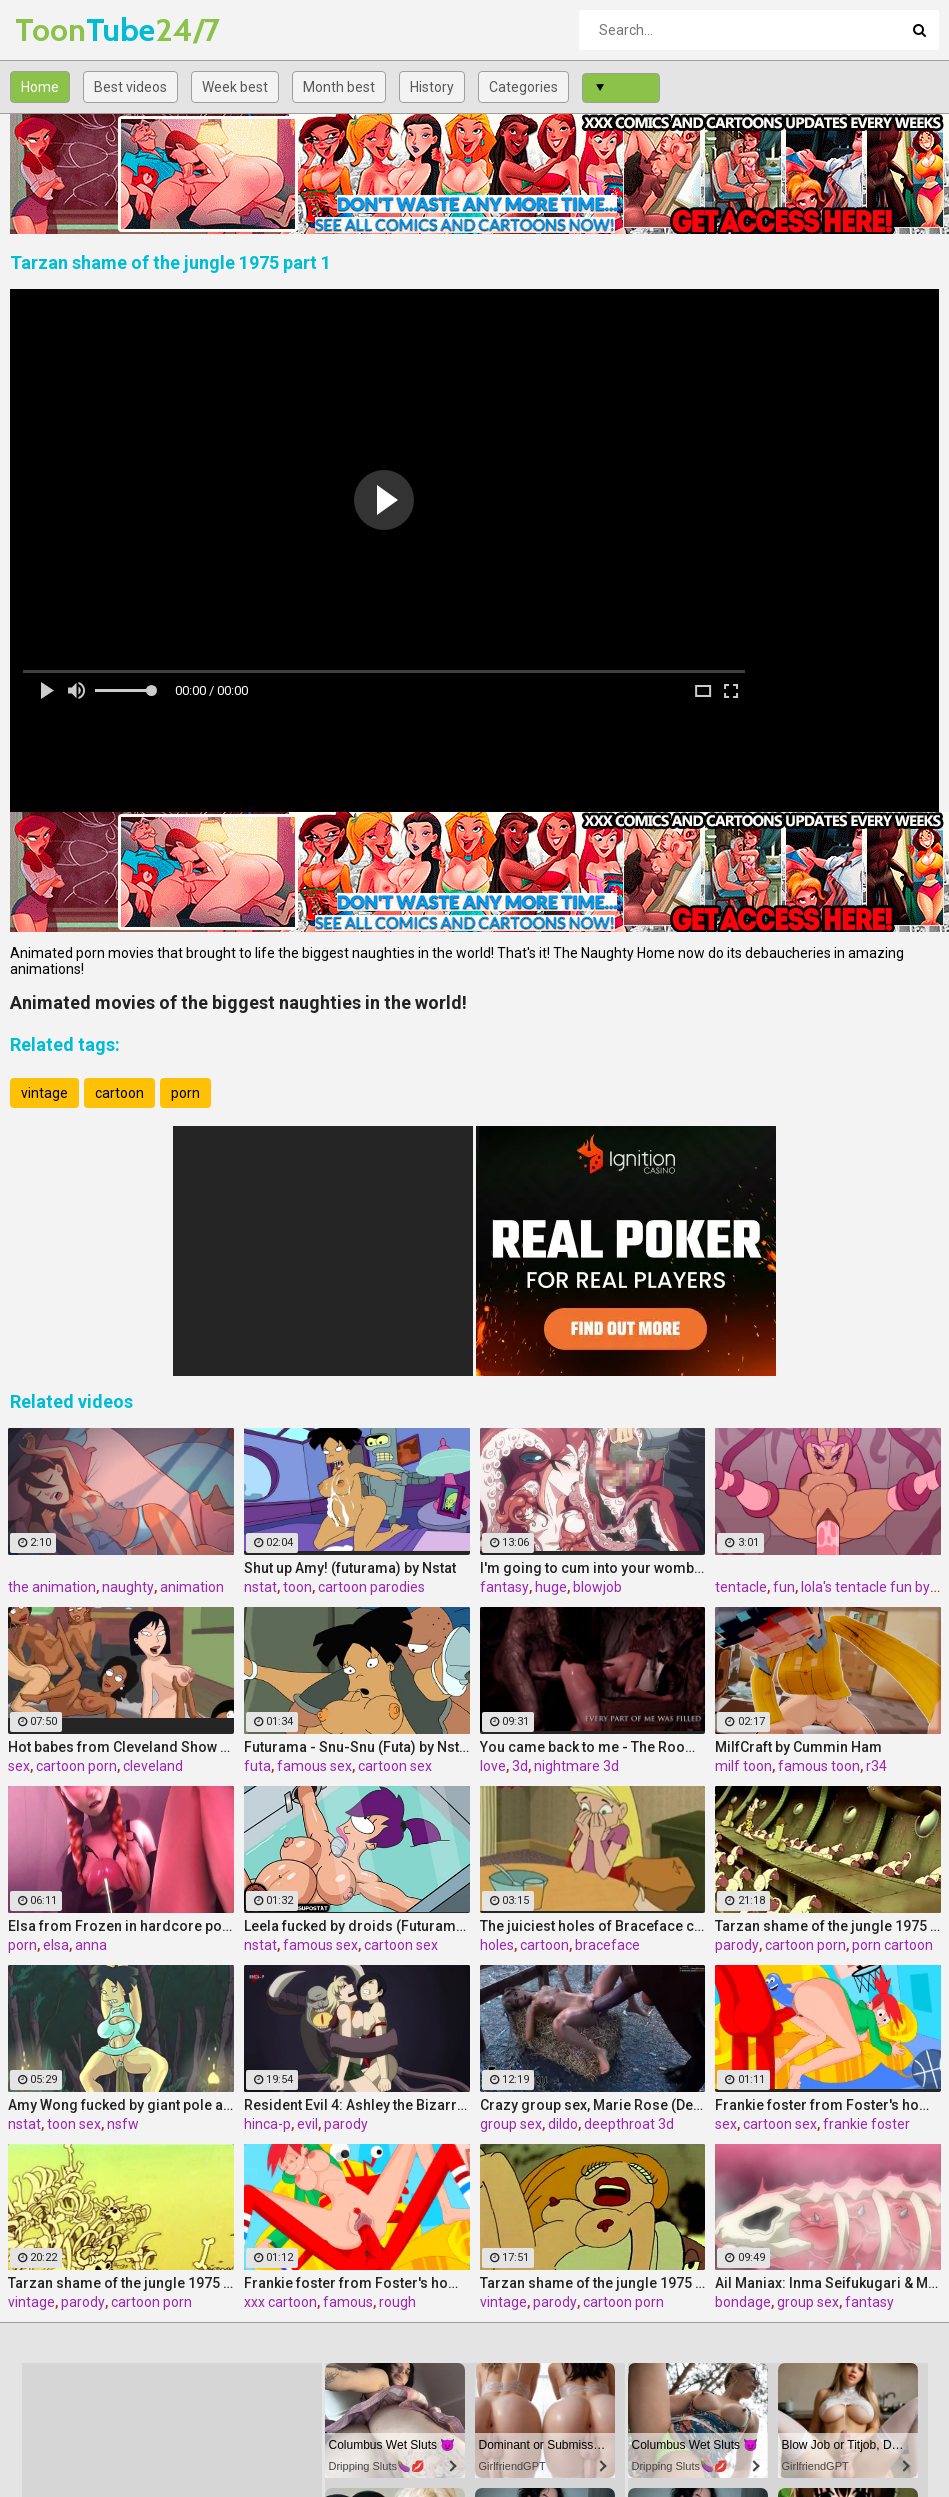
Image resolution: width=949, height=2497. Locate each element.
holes (497, 1945)
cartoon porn (76, 1766)
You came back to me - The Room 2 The (593, 1747)
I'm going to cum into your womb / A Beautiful (593, 1568)
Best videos (130, 87)
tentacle (741, 1587)
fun (784, 1587)
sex (19, 1766)
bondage (743, 2302)
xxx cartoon (280, 2302)
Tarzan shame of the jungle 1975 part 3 (593, 2283)
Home (40, 87)
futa (257, 1766)
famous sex (314, 1766)
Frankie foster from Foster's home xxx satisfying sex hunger (828, 2105)
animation (192, 1587)
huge (551, 1587)
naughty (128, 1587)
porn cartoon (892, 1945)
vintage (44, 1093)
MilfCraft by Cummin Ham (798, 1747)
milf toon (743, 1766)
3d (520, 1766)
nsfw (123, 2124)
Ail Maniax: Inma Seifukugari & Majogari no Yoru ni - (828, 2283)
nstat (260, 1587)
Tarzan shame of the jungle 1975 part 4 (828, 1926)
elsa (56, 1945)
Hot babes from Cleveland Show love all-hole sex (121, 1747)
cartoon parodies (371, 1587)
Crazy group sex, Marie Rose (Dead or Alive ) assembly (593, 2105)
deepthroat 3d (629, 2124)
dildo (563, 2124)
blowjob (597, 1587)
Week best (235, 87)
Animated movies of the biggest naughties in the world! (238, 1002)
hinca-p (267, 2124)
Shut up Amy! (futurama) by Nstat (350, 1568)
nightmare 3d (576, 1766)
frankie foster (866, 2124)
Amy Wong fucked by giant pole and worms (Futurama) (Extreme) (121, 2105)
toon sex (74, 2124)
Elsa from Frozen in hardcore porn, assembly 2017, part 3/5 (121, 1926)
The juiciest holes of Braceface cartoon (593, 1926)
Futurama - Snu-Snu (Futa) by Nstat (357, 1747)
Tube (67, 29)
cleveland (153, 1766)
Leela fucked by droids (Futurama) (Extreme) (357, 1926)
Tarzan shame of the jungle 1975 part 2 (121, 2283)
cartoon (119, 1093)
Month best (339, 87)
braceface (607, 1945)
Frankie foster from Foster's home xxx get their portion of (357, 2283)
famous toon (819, 1766)
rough (397, 2302)
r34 (876, 1766)
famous (348, 2302)
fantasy (504, 1587)
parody (737, 1945)
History (432, 87)
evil (307, 2124)
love (493, 1766)
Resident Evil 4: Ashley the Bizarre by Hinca (357, 2105)
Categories (523, 87)
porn (185, 1093)
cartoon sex (395, 1766)
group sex (511, 2124)
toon (297, 1587)
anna (91, 1945)
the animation (52, 1587)
